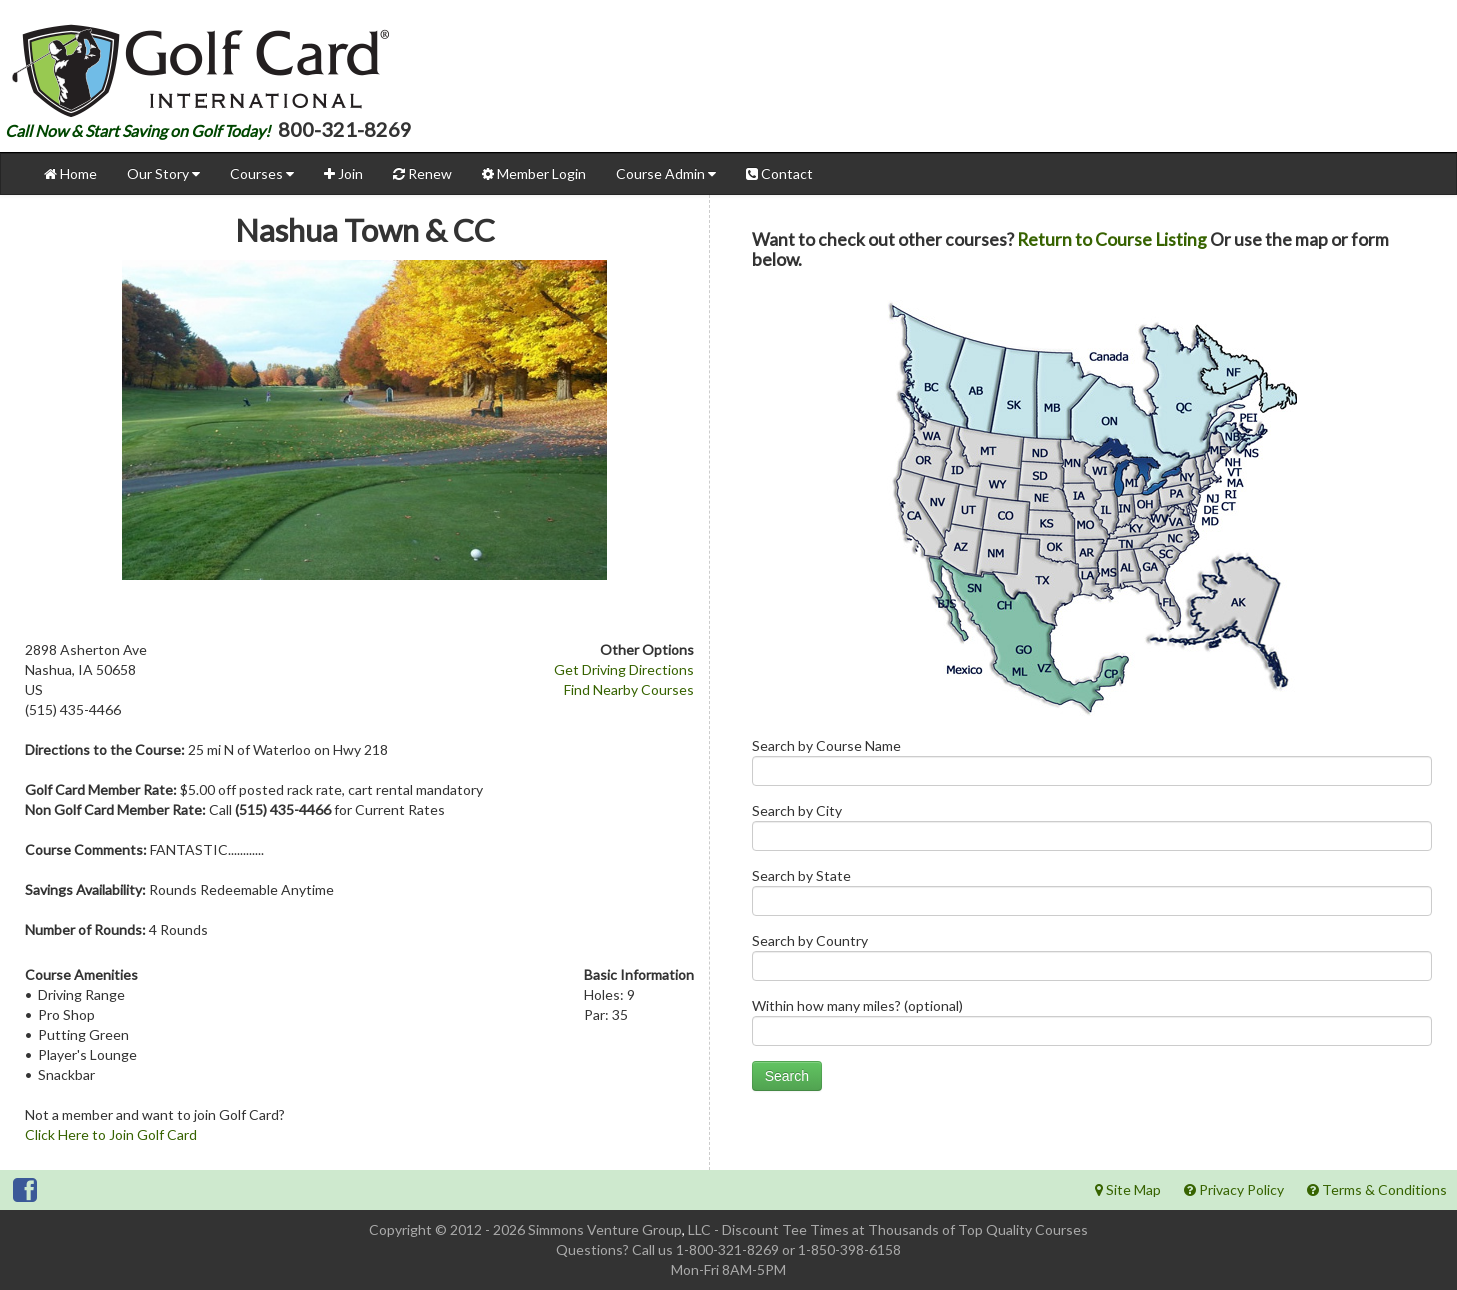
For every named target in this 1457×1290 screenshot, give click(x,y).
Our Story (163, 173)
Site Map (1128, 1189)
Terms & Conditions (1377, 1189)
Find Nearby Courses (629, 689)
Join (343, 173)
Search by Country (1092, 961)
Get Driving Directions (624, 669)
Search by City (1092, 831)
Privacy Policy (1234, 1189)
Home (70, 173)
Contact (779, 173)
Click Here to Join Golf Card (111, 1134)
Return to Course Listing (1112, 239)
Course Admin (666, 173)
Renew (422, 173)
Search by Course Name (1092, 766)
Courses (262, 173)
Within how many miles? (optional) (1092, 1026)
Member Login (534, 173)
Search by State (1092, 896)
